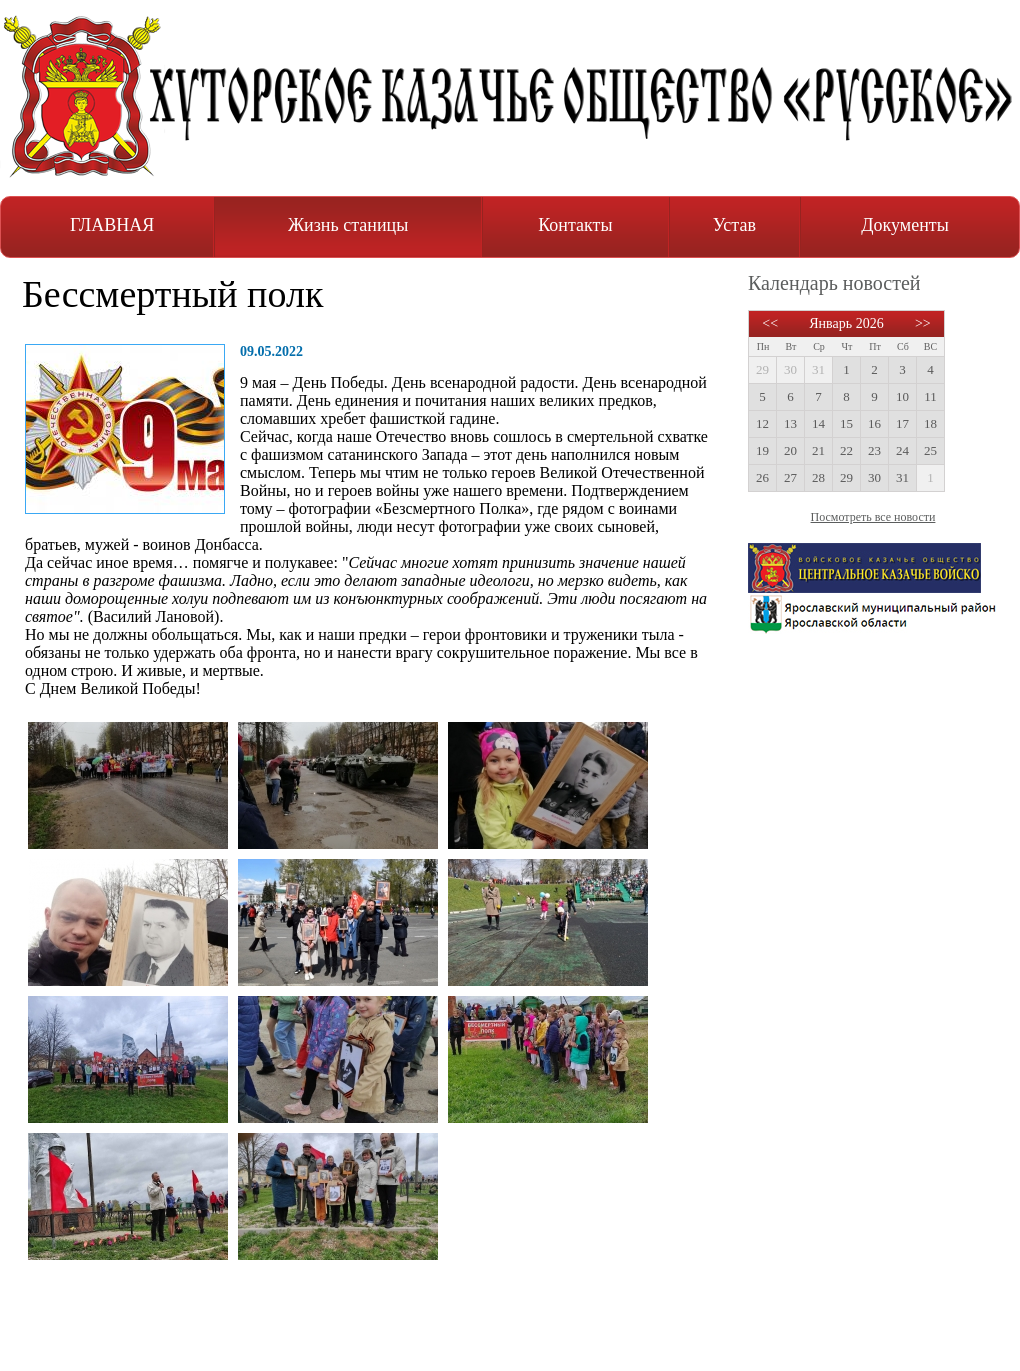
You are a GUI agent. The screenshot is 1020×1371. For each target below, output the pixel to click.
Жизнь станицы (348, 225)
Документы (905, 225)
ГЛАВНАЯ (112, 225)
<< (770, 323)
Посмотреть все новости (873, 517)
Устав (734, 225)
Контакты (575, 225)
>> (923, 323)
